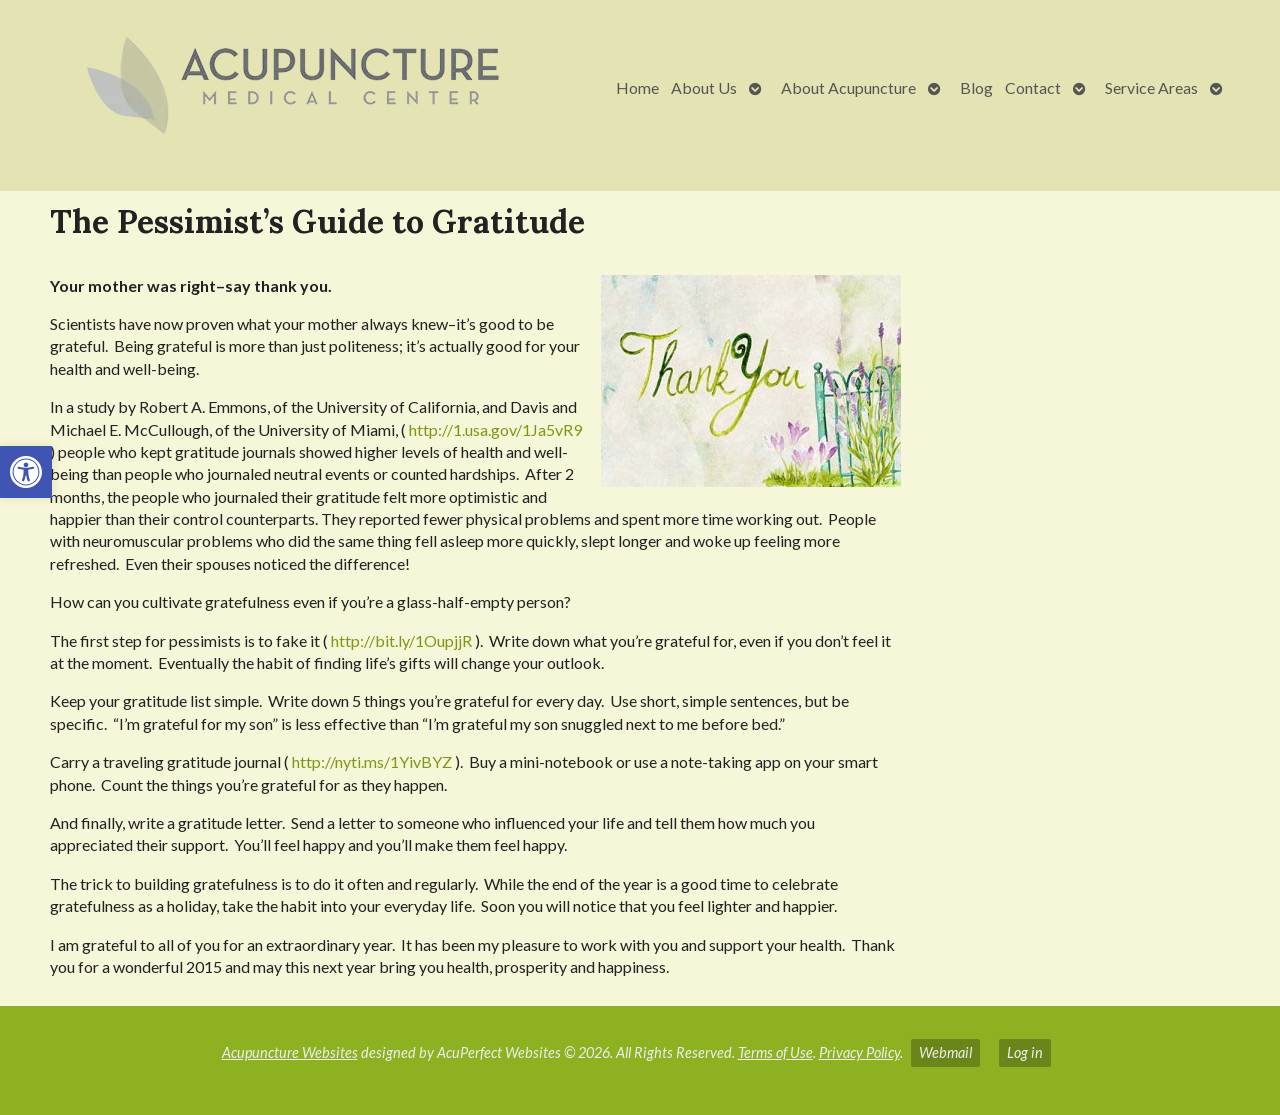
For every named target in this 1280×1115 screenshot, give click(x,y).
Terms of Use (775, 1052)
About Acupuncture (848, 87)
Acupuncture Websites (290, 1052)
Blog (976, 87)
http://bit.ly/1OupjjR (401, 640)
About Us (704, 87)
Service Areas (1151, 87)
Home (637, 87)
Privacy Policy (859, 1052)
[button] (26, 472)
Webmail (945, 1052)
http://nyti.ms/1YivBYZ (372, 761)
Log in (1025, 1052)
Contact (1033, 87)
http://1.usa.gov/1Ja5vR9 (495, 429)
